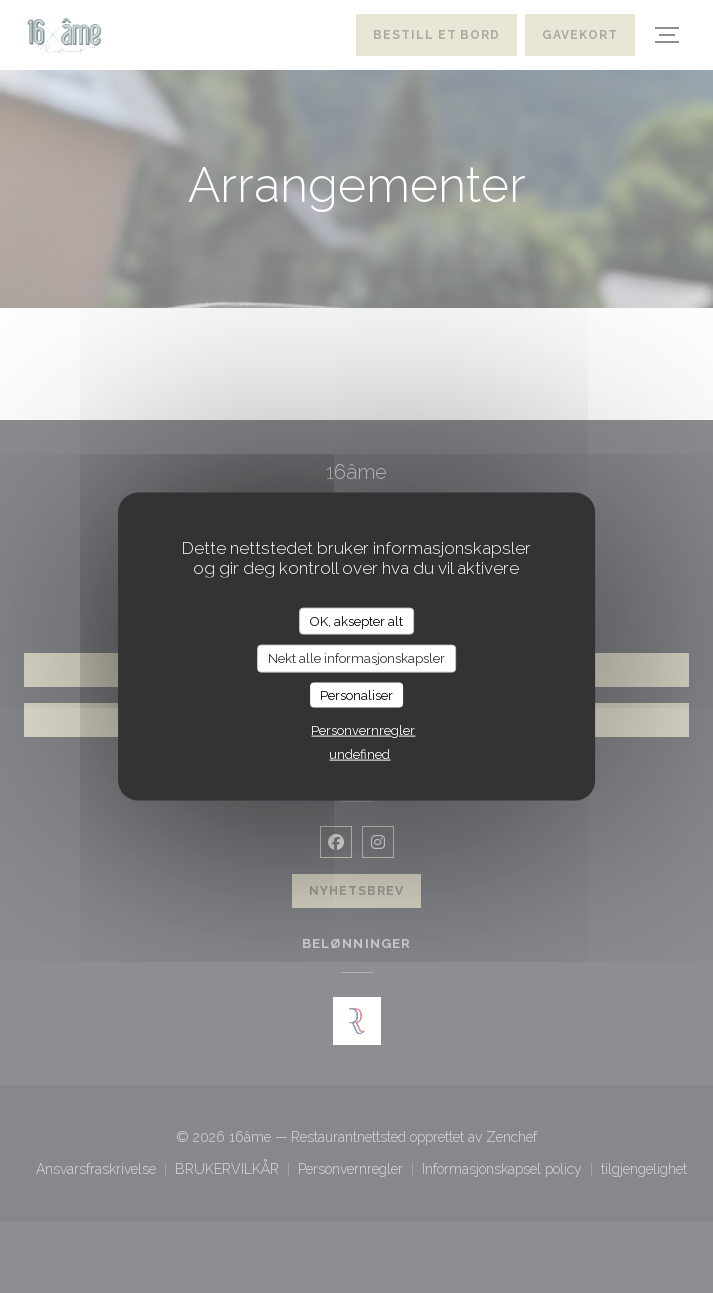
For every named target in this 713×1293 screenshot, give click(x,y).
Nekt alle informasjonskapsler (356, 658)
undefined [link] (359, 754)
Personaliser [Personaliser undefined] (356, 694)
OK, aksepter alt (356, 620)
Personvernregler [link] (363, 730)
